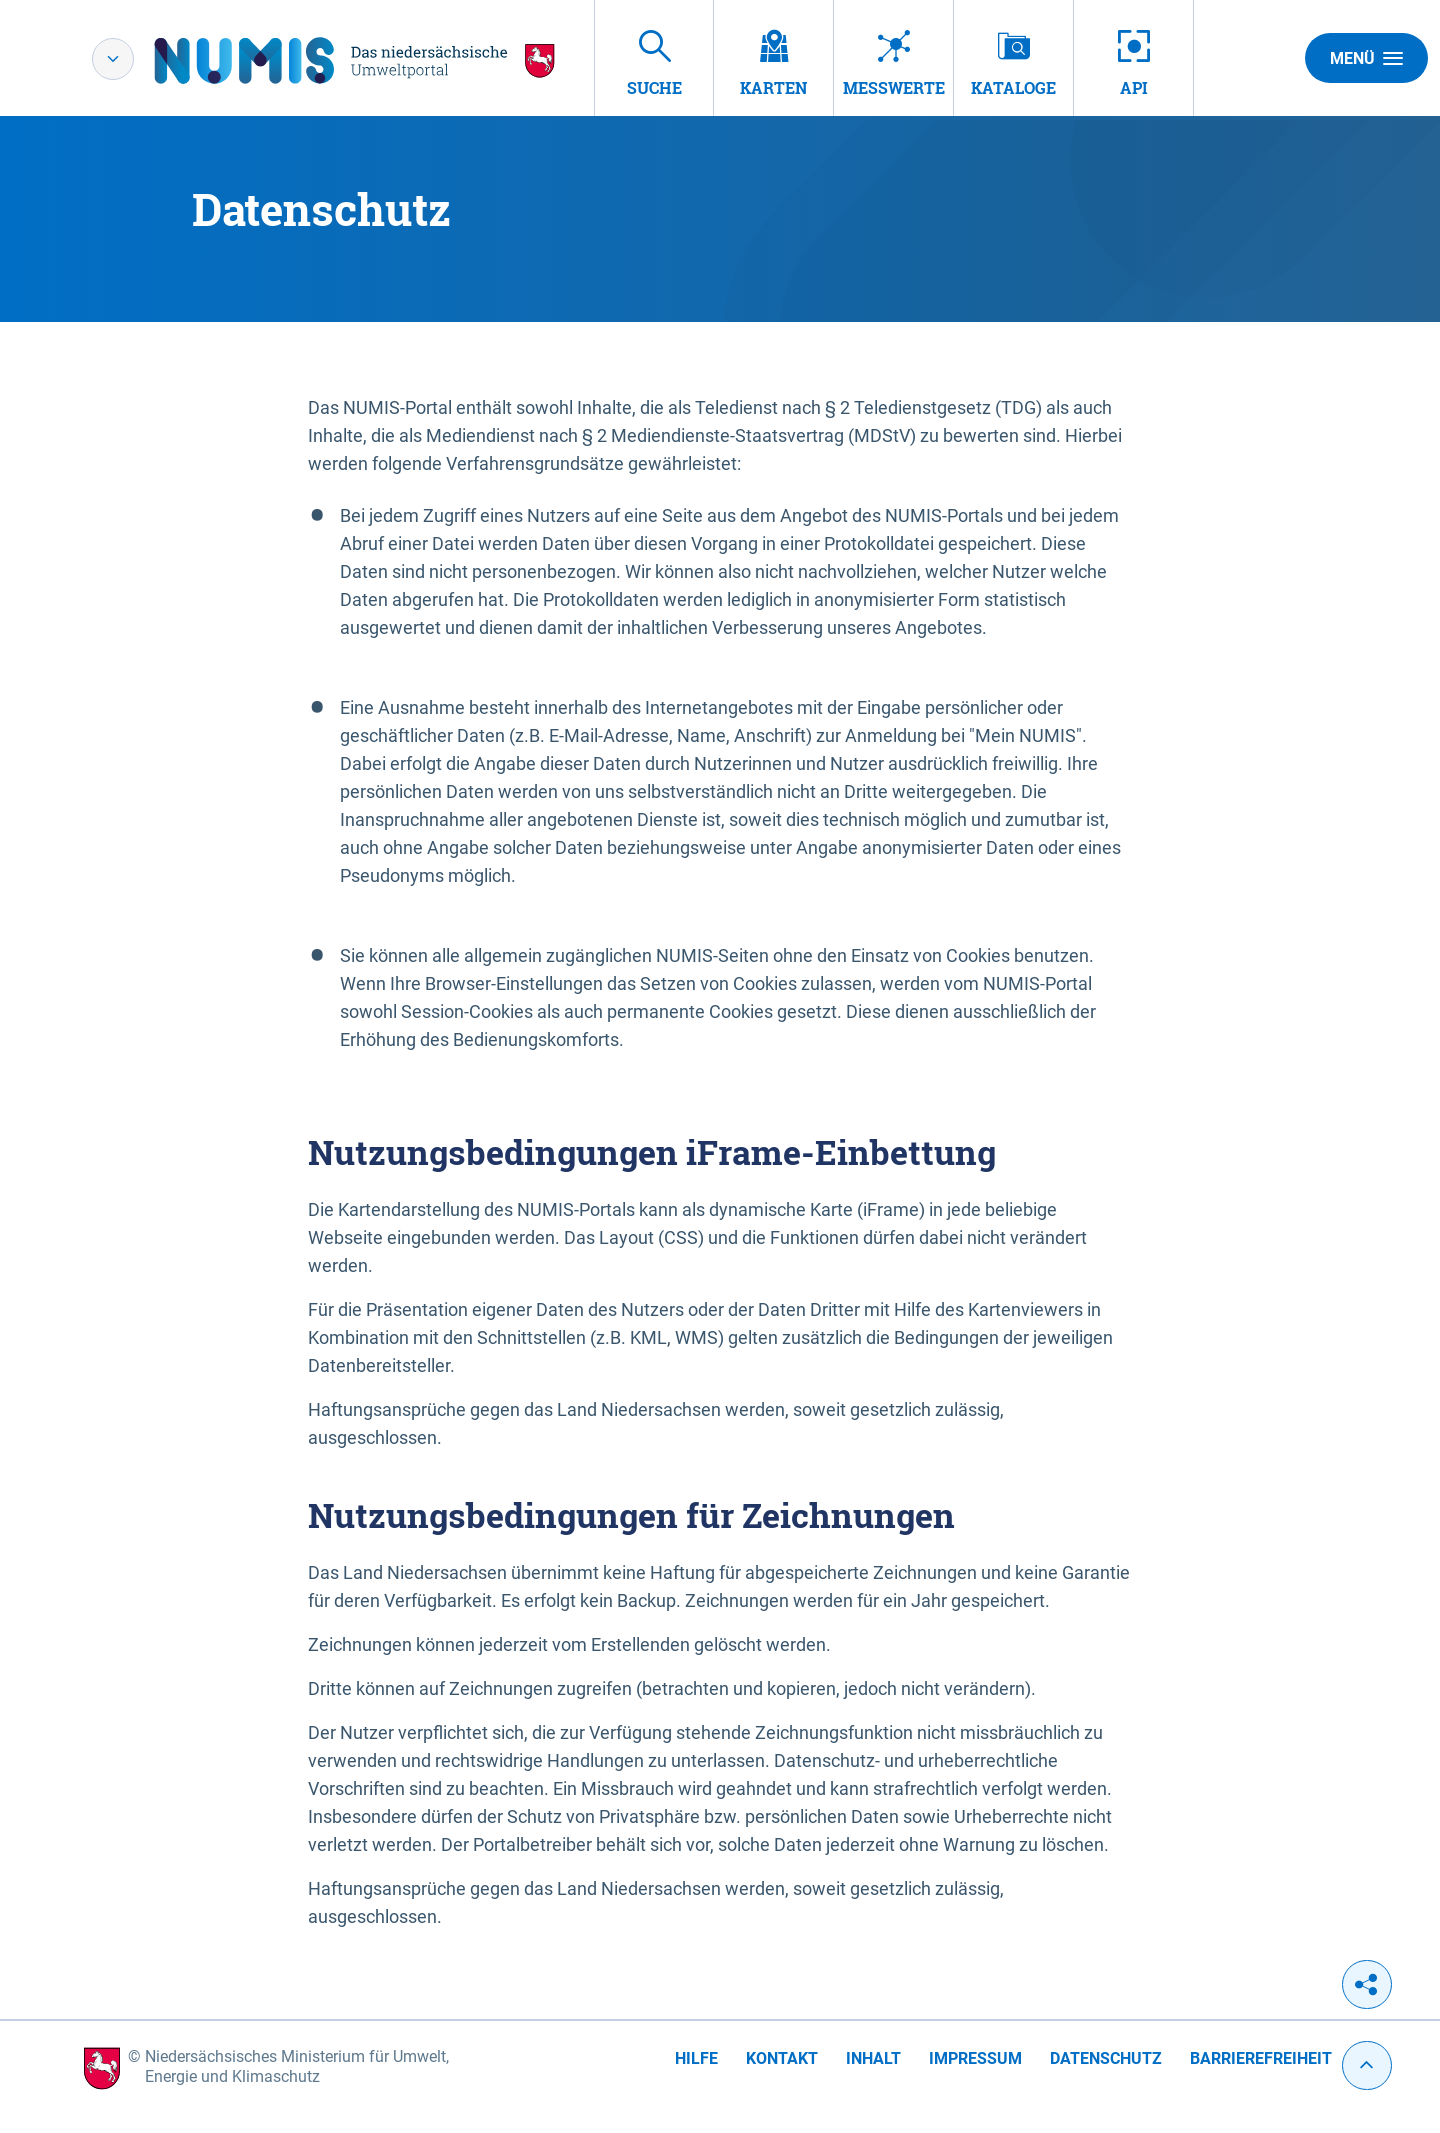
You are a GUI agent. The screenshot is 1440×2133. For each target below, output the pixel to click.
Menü (1366, 58)
